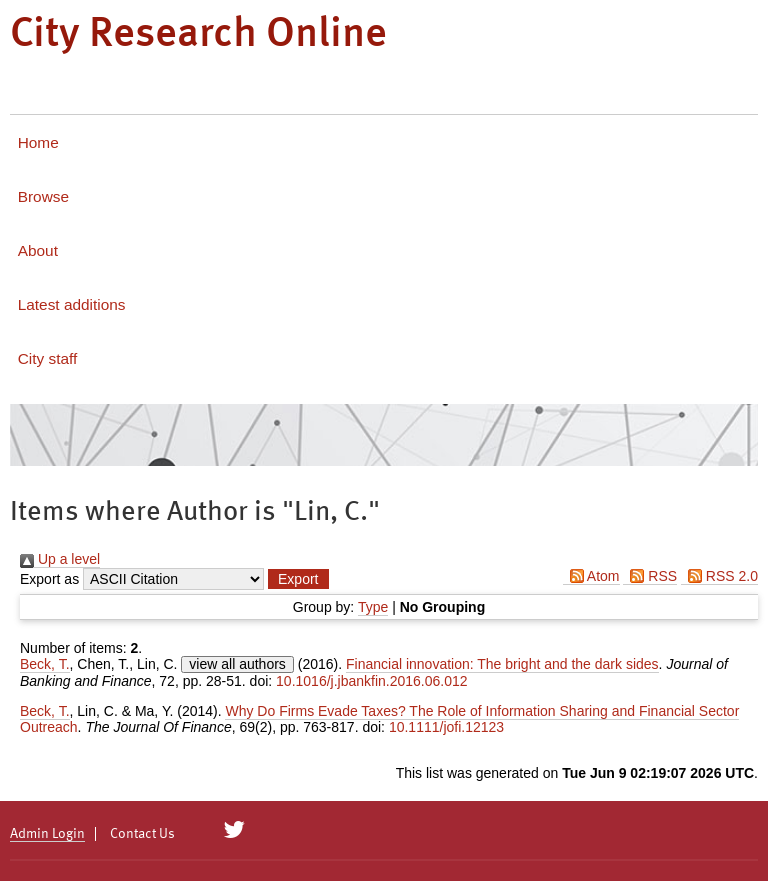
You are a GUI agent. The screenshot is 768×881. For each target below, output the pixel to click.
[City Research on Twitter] (234, 830)
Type (373, 607)
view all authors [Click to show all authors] (237, 664)
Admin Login (47, 834)
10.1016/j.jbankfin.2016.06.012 (372, 681)
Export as (49, 579)
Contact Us (142, 834)
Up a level (60, 559)
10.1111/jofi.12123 (446, 727)
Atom (591, 576)
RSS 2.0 (719, 576)
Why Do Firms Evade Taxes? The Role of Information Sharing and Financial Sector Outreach (379, 719)
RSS (650, 576)
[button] (298, 579)
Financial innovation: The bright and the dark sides (502, 664)
